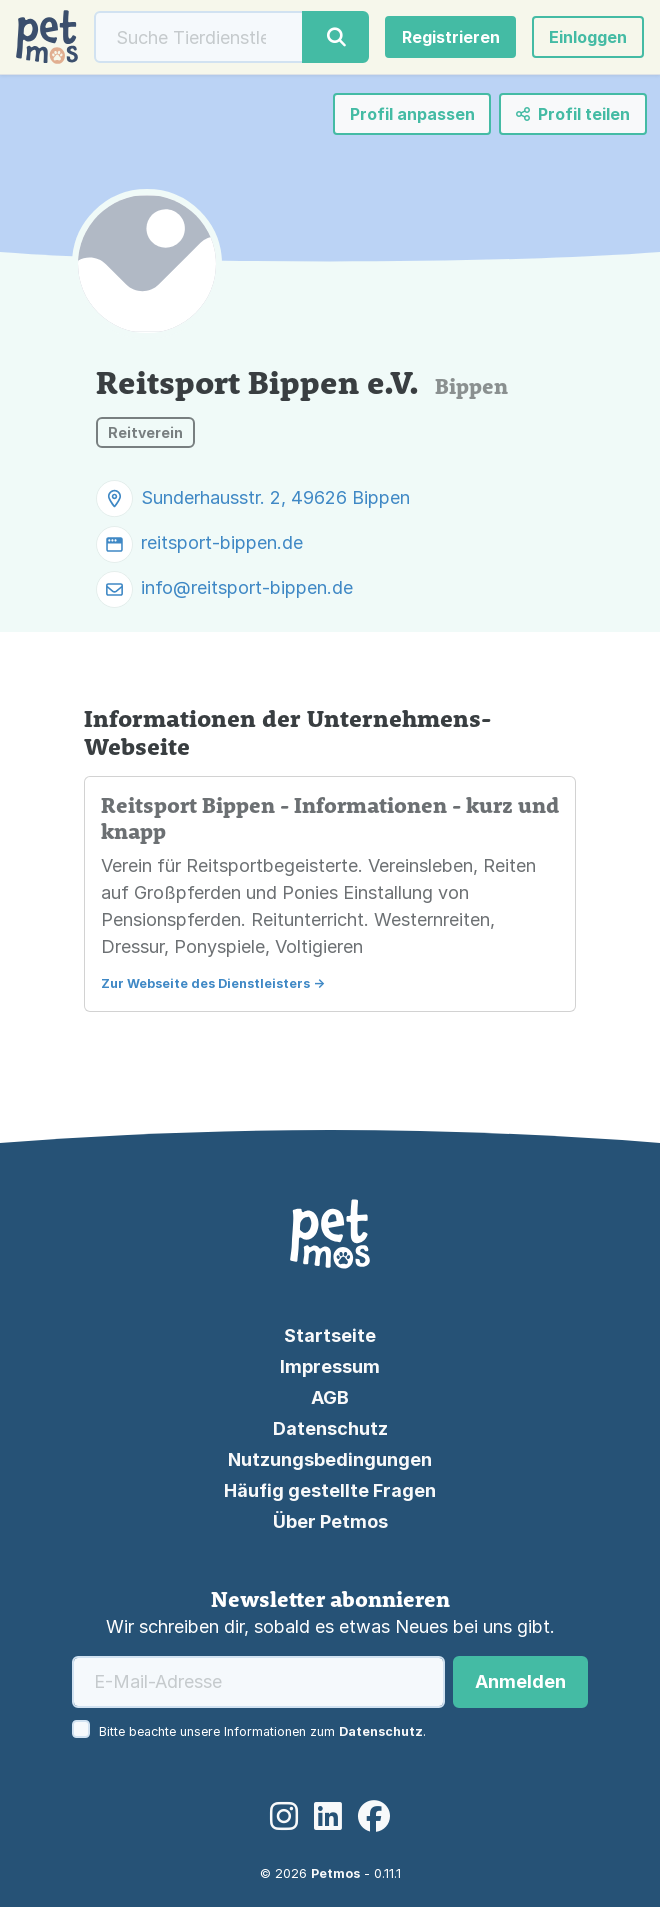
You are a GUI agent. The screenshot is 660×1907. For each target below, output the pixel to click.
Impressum (330, 1366)
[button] (588, 37)
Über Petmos (330, 1521)
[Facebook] (374, 1817)
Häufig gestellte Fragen (330, 1490)
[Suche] (199, 37)
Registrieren (451, 37)
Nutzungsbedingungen (330, 1459)
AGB (330, 1397)
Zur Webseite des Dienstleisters (205, 983)
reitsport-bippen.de (222, 542)
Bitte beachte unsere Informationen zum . (262, 1731)
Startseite (330, 1335)
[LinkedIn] (328, 1817)
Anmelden (520, 1681)
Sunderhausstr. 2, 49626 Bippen (275, 497)
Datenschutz (330, 1428)
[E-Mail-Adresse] (258, 1682)
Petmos (335, 1873)
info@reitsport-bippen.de (247, 587)
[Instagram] (284, 1817)
